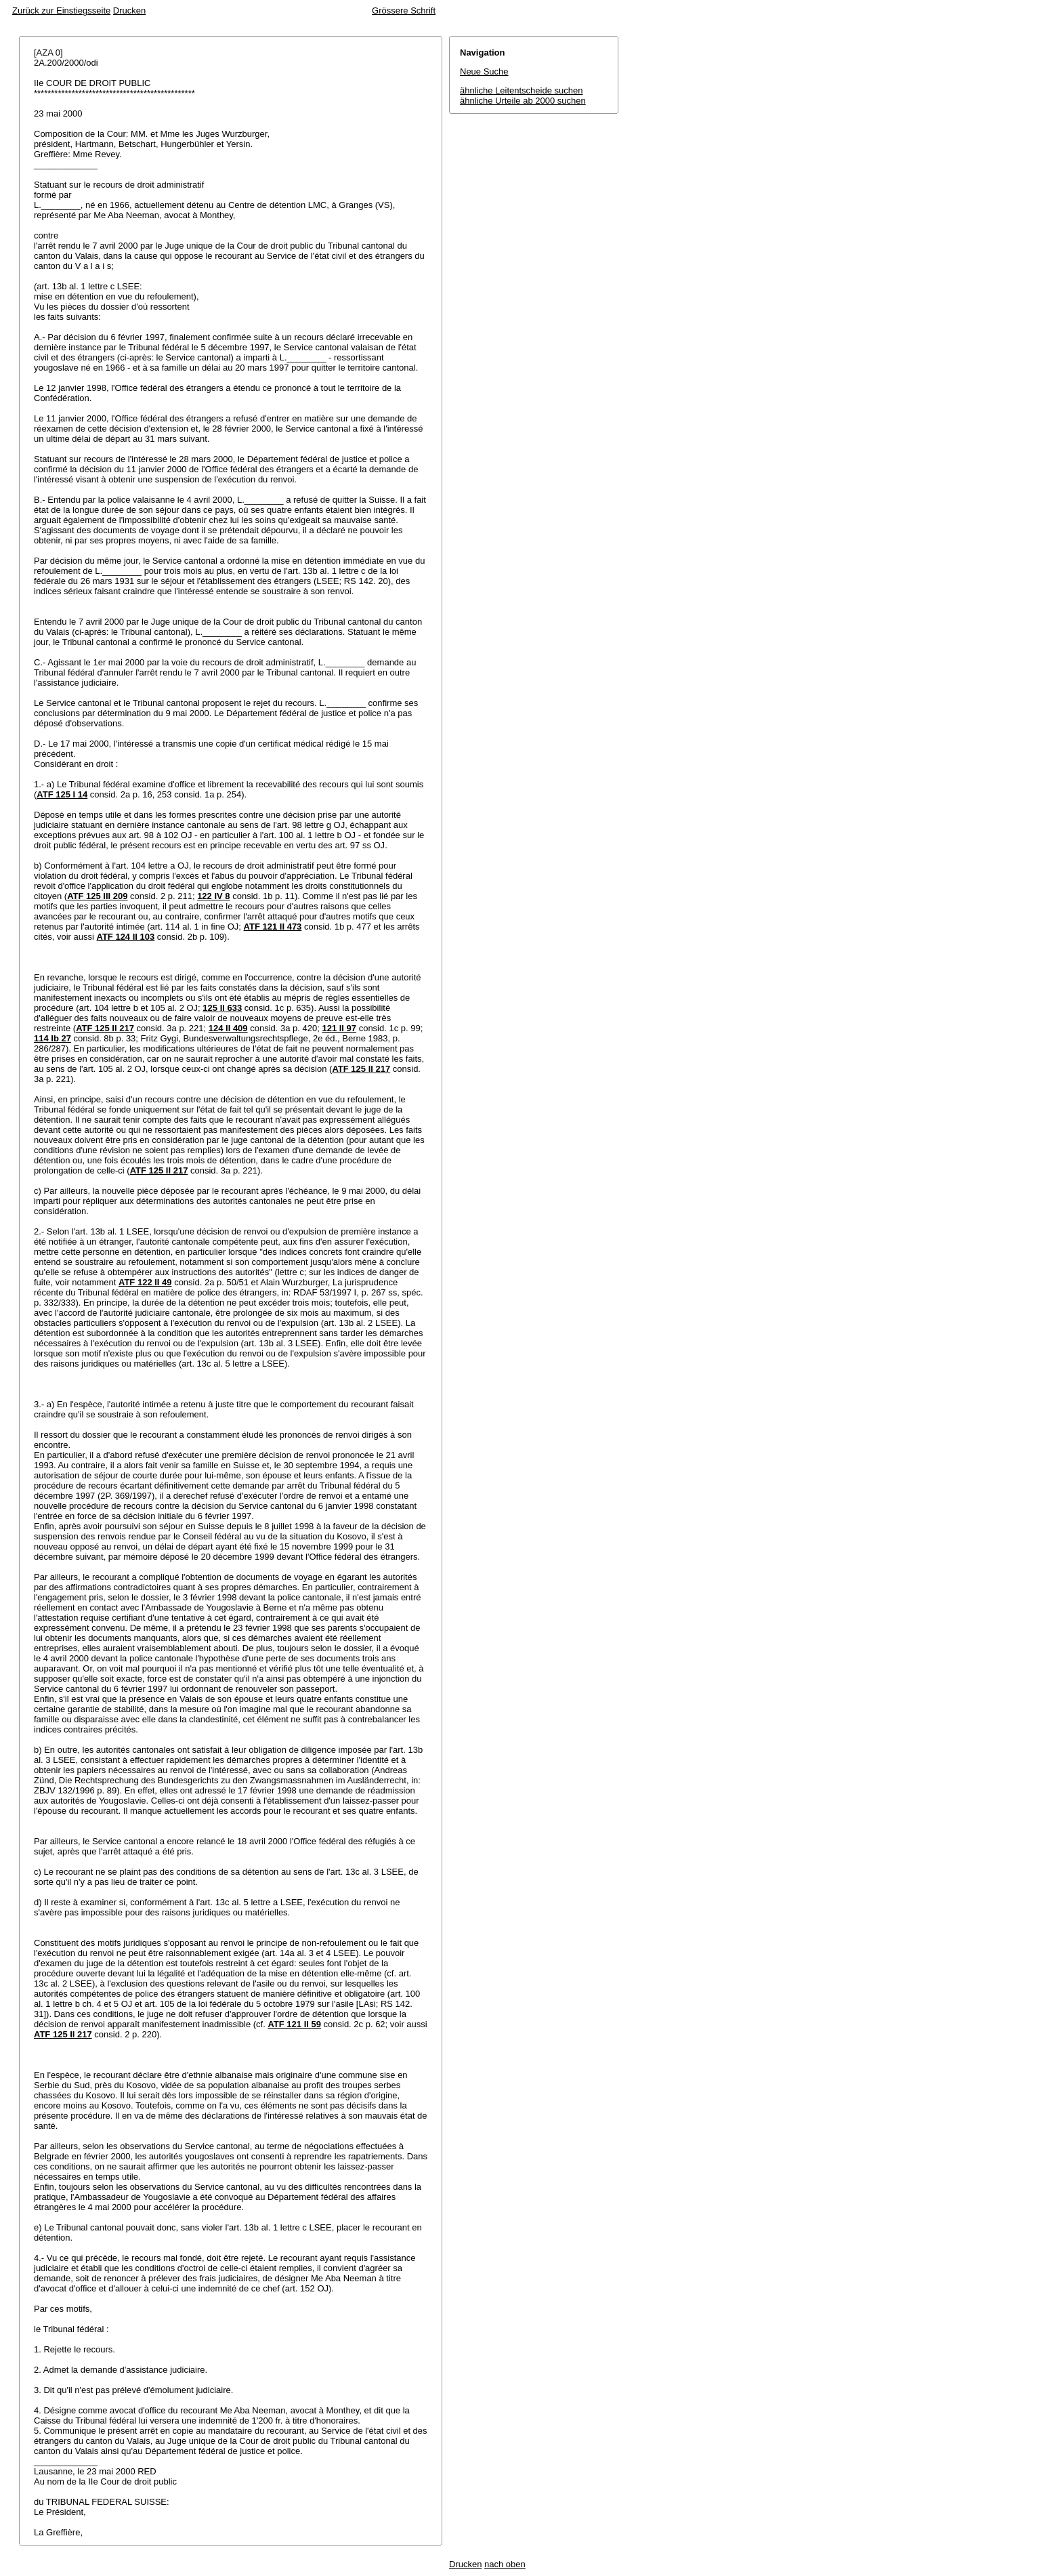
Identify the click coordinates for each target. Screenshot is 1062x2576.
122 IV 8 (213, 896)
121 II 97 (339, 1028)
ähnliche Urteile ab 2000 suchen (523, 101)
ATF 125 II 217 (105, 1028)
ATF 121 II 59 (294, 2024)
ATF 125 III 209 (97, 896)
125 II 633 (222, 1008)
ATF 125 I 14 (62, 794)
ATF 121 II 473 (273, 926)
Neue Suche (484, 71)
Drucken (129, 10)
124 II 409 (228, 1028)
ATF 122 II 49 (145, 1282)
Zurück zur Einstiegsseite (61, 10)
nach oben (505, 2564)
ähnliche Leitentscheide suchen (521, 90)
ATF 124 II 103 (125, 937)
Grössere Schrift (404, 10)
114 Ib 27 (52, 1038)
